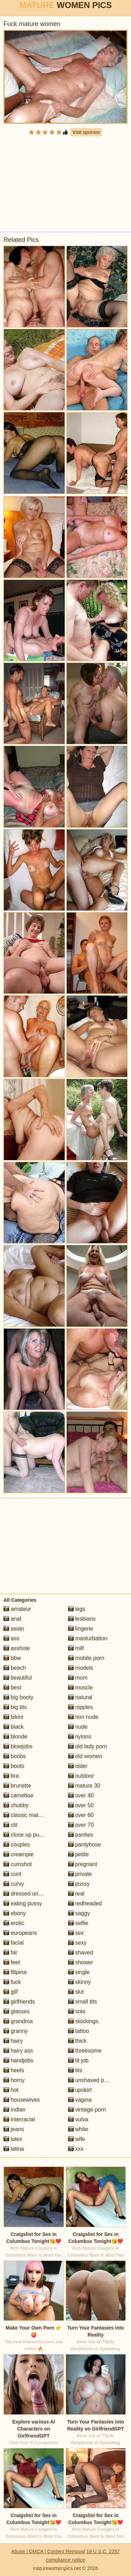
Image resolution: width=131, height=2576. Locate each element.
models (80, 1668)
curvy (13, 1884)
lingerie (80, 1629)
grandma (18, 2021)
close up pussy (25, 1835)
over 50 (81, 1805)
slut (76, 1992)
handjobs (18, 2060)
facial (13, 1943)
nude (78, 1727)
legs (77, 1609)
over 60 (81, 1815)
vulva (78, 2119)
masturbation (88, 1638)
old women (85, 1756)
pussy (79, 1884)
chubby (16, 1805)
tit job (78, 2060)
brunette (17, 1786)
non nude (83, 1717)
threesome (85, 2051)
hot (11, 2090)
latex (12, 2139)
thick (77, 2041)
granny (15, 2031)
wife (76, 2139)
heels (13, 2070)
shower (80, 1962)
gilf (10, 1992)
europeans (20, 1933)
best (12, 1687)
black (13, 1727)
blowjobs (17, 1746)
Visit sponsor (86, 132)
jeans (13, 2129)
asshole (16, 1648)
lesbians (82, 1619)
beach (14, 1668)
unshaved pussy (92, 2080)
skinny (79, 1982)
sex (76, 1933)
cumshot (17, 1864)
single (79, 1972)
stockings (83, 2021)
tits (75, 2070)
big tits (15, 1707)
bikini (13, 1717)
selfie (78, 1923)
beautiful (17, 1678)
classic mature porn (31, 1815)
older (78, 1766)
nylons (80, 1737)
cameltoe (18, 1795)
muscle (80, 1687)
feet (11, 1962)
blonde (15, 1737)
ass (11, 1638)
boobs (14, 1756)
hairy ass (18, 2051)
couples (16, 1845)
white (78, 2129)
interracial (19, 2119)
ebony (14, 1913)
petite (78, 1854)
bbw (12, 1658)
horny (13, 2080)
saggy (79, 1913)
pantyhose (84, 1845)
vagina (80, 2100)
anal (12, 1619)
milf (76, 1648)
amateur (17, 1609)
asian (13, 1629)
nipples (80, 1707)
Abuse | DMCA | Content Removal (48, 2551)
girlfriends (19, 2002)
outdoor (81, 1776)
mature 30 (84, 1786)
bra (11, 1776)
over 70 (81, 1825)
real (76, 1894)
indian (14, 2110)
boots (13, 1766)
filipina (15, 1972)
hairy (13, 2041)
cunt (12, 1874)
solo (77, 2011)
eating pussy (22, 1903)
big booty (18, 1697)
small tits (82, 2002)
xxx (75, 2149)
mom (78, 1678)
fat (10, 1952)
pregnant (82, 1864)
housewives (21, 2100)
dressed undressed (30, 1894)
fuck (12, 1982)
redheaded (85, 1903)
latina (13, 2149)
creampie (18, 1854)
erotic (13, 1923)
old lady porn (87, 1746)
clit (10, 1825)
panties (80, 1835)
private (80, 1874)
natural (80, 1697)
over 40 (81, 1795)
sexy (77, 1943)
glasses (16, 2011)
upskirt (80, 2090)
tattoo (78, 2031)
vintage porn (87, 2110)
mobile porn (86, 1658)
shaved (80, 1952)
